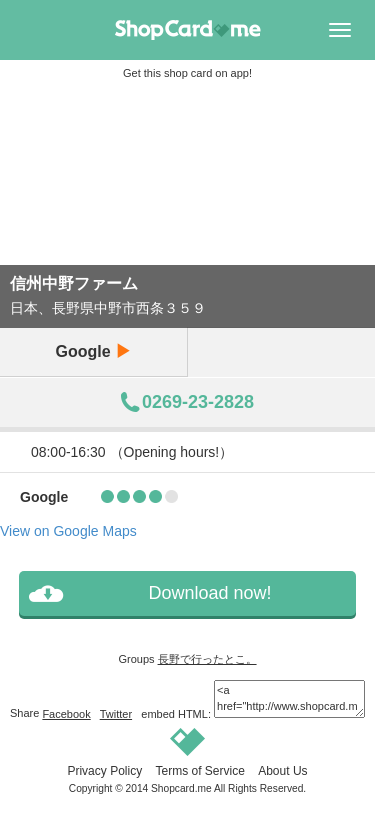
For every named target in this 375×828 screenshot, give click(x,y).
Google (93, 351)
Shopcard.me (181, 788)
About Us (282, 771)
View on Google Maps (68, 531)
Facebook (66, 714)
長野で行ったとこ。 (207, 659)
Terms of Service (199, 771)
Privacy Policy (104, 771)
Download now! (209, 593)
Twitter (116, 714)
